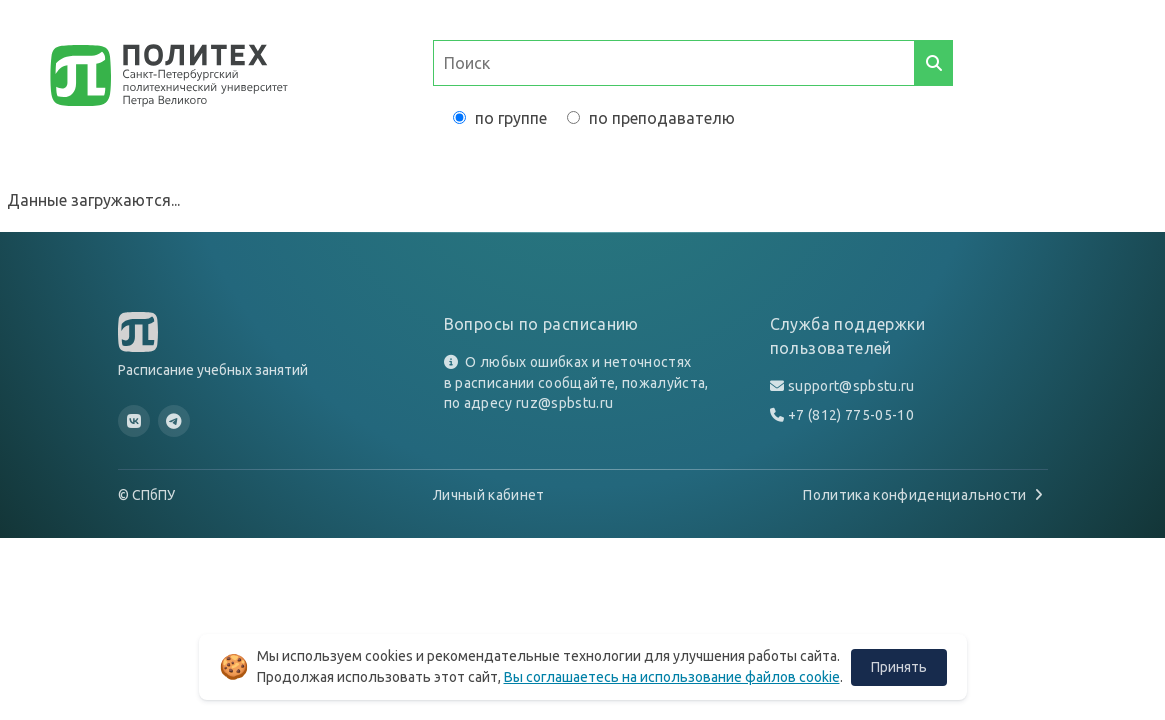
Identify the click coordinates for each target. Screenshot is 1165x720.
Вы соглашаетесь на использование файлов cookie (672, 677)
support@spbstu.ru (851, 386)
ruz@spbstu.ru (565, 403)
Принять (899, 667)
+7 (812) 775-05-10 (851, 415)
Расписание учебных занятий (213, 370)
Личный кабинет (489, 495)
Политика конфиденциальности (925, 495)
